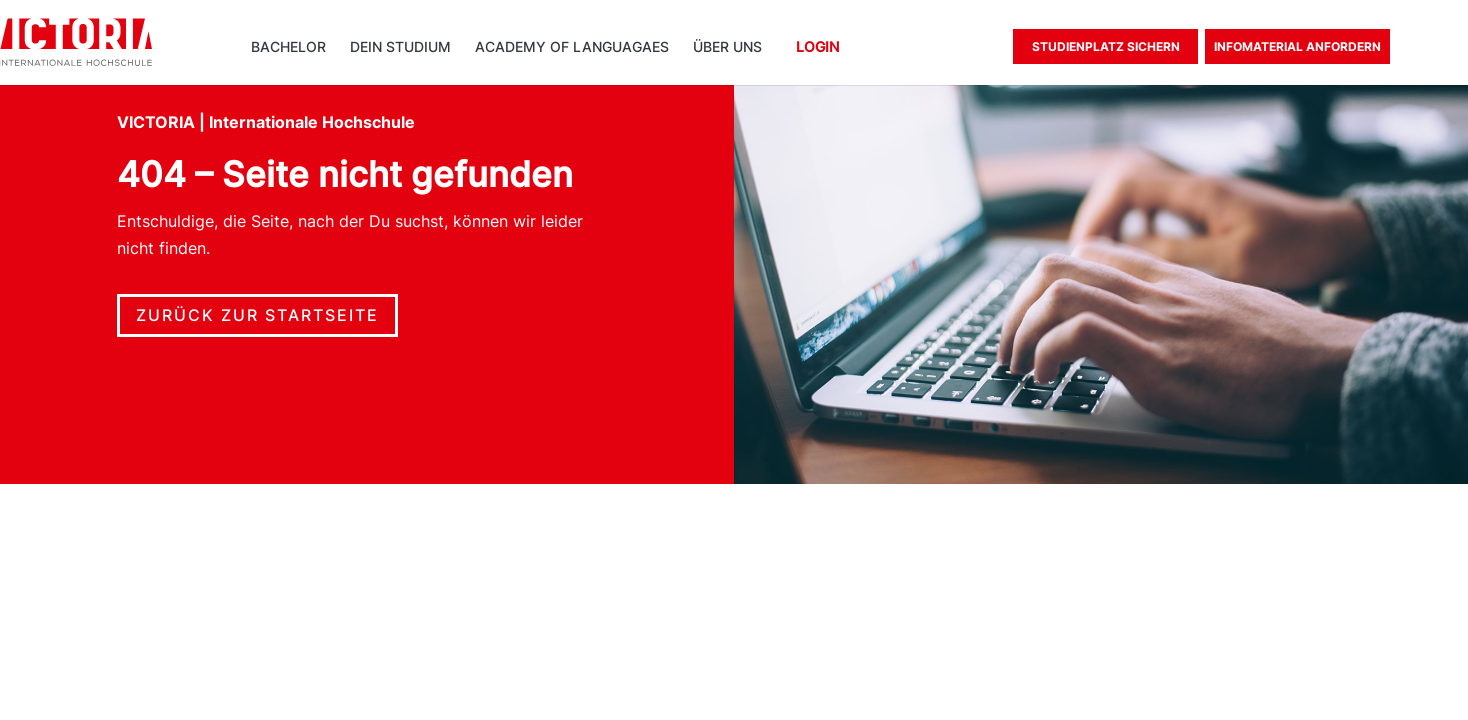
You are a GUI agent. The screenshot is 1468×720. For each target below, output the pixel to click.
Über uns (727, 47)
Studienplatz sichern (1106, 46)
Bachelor (288, 47)
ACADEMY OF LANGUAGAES (572, 47)
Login (817, 47)
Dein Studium (400, 47)
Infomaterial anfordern (1297, 46)
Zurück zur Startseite (257, 315)
